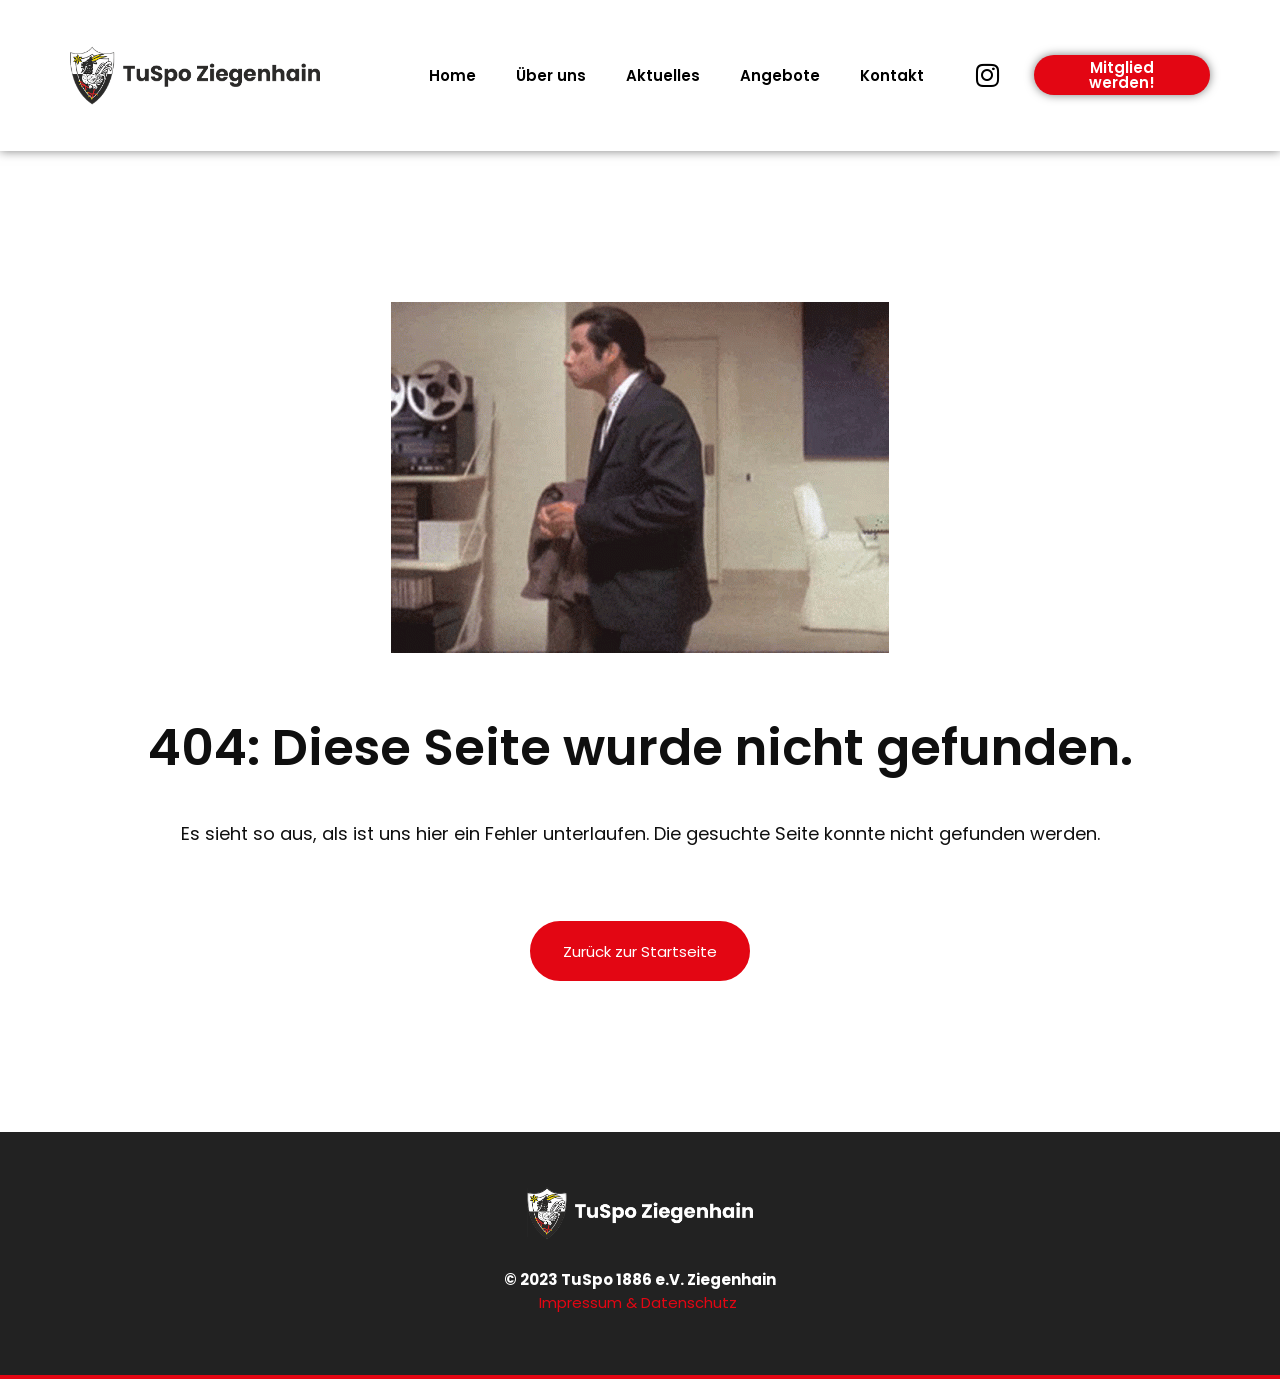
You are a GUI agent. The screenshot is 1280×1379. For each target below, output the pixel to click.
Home (452, 75)
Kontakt (892, 75)
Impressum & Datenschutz (640, 1302)
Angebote (780, 75)
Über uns (551, 75)
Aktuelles (663, 75)
